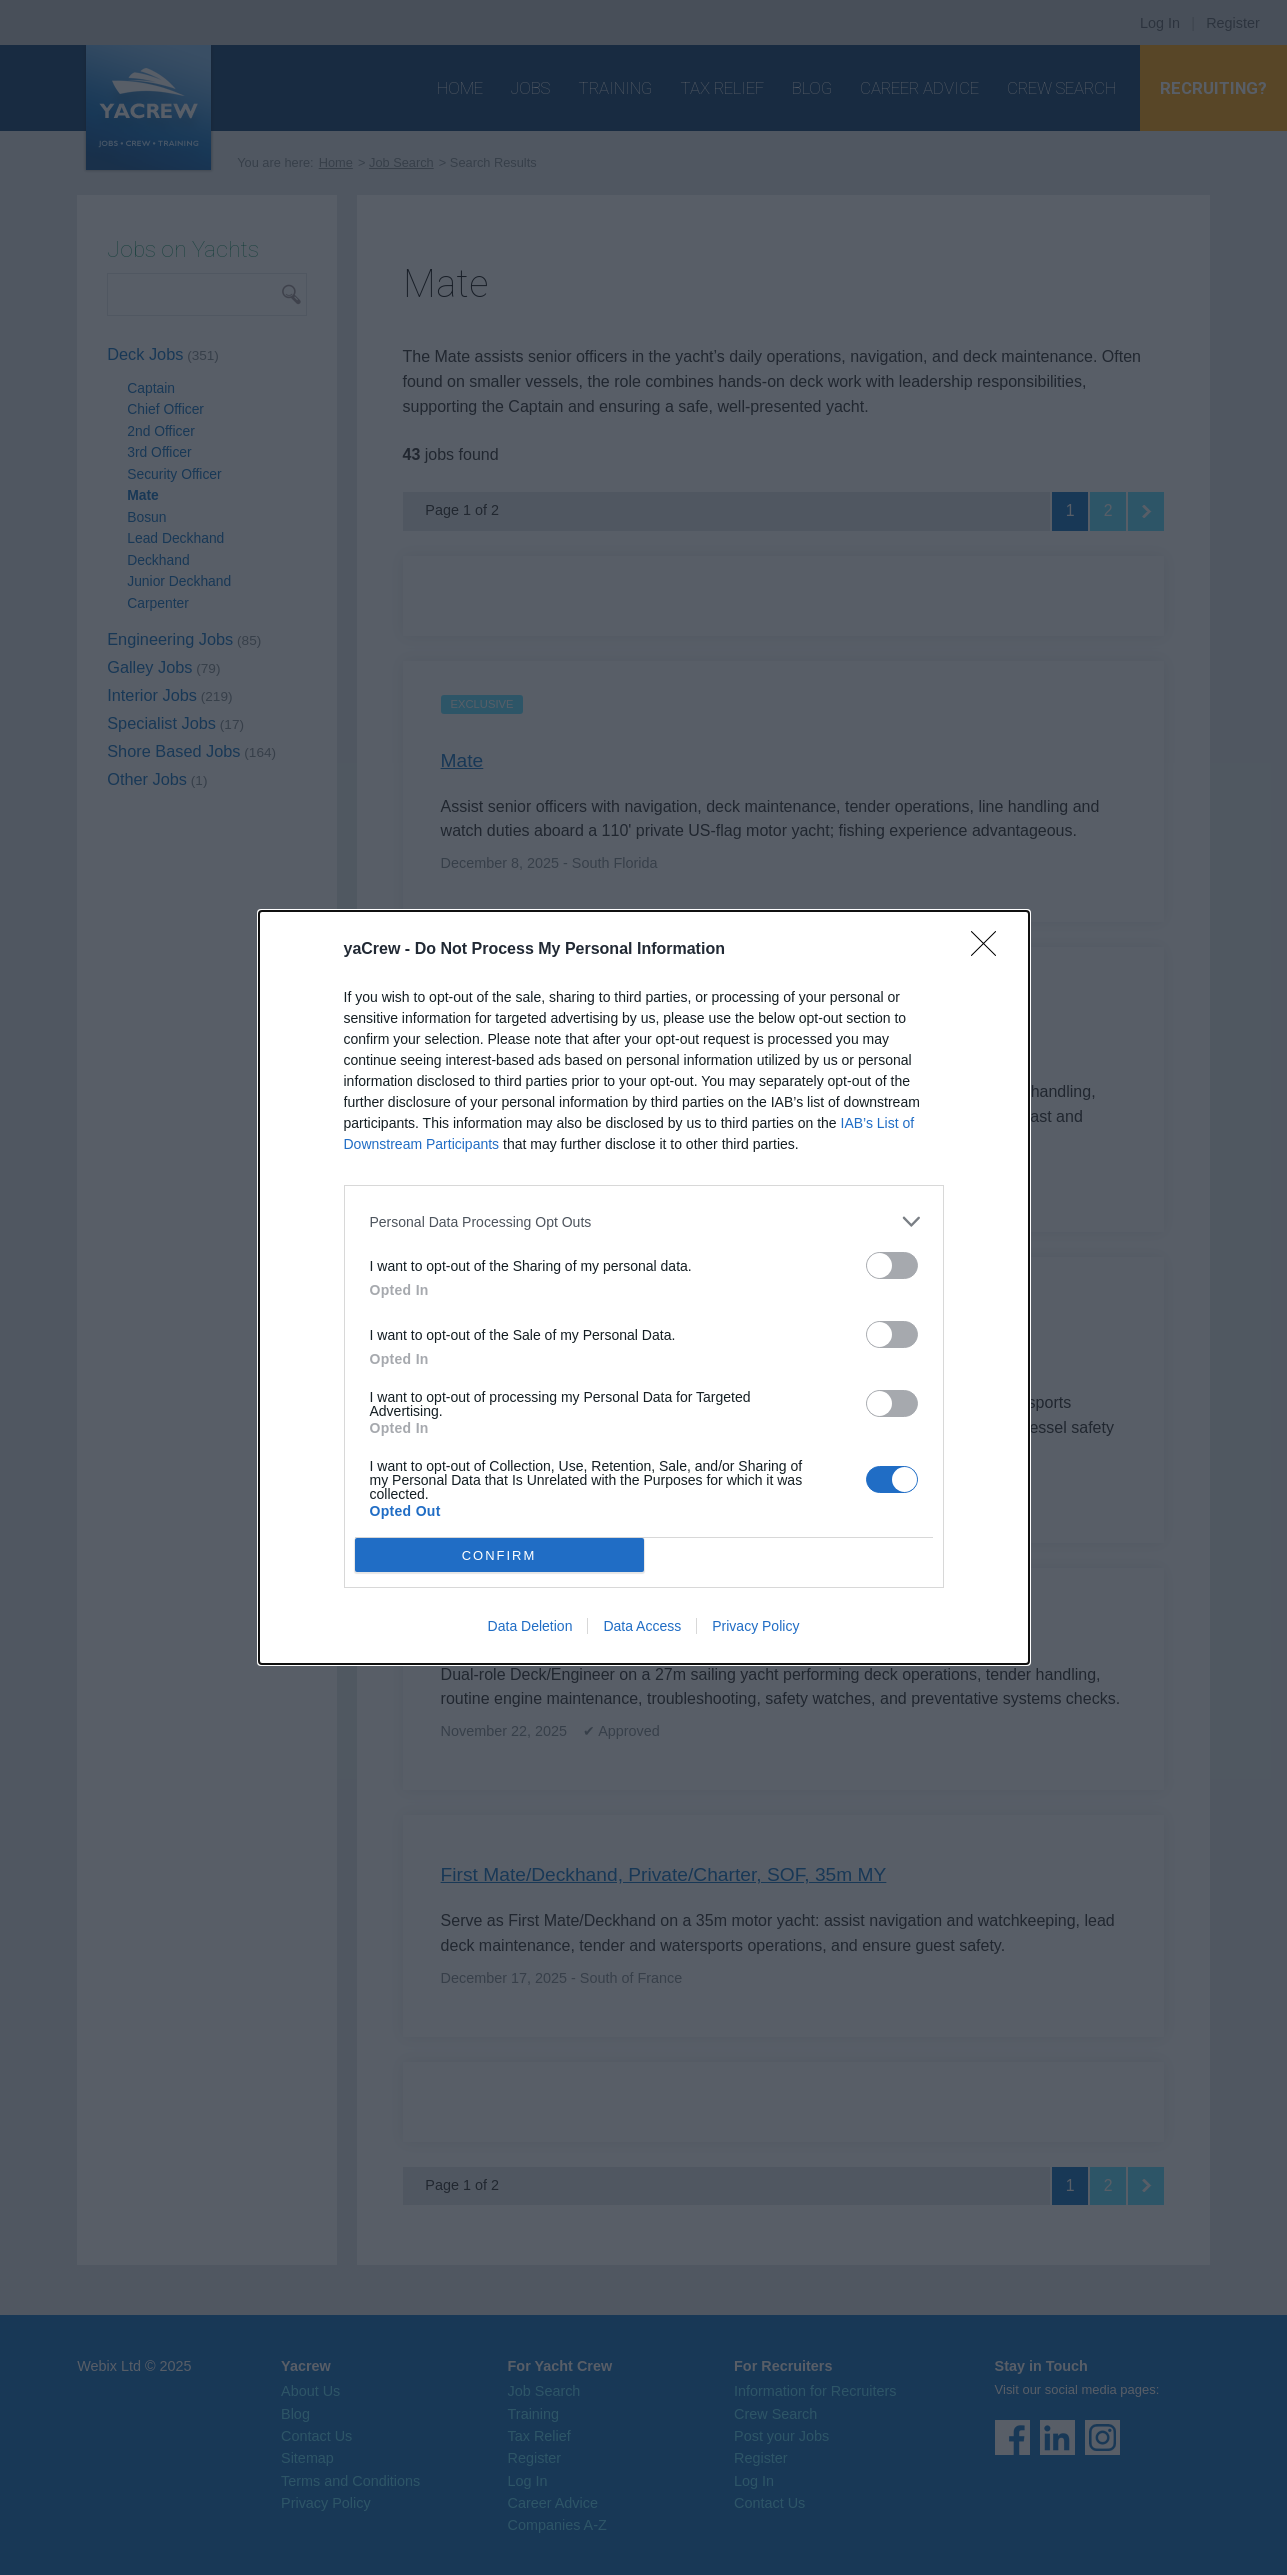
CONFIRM (499, 1554)
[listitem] (644, 1221)
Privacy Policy (755, 1626)
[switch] (892, 1265)
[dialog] (644, 1287)
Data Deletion (530, 1626)
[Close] (990, 950)
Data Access (642, 1626)
